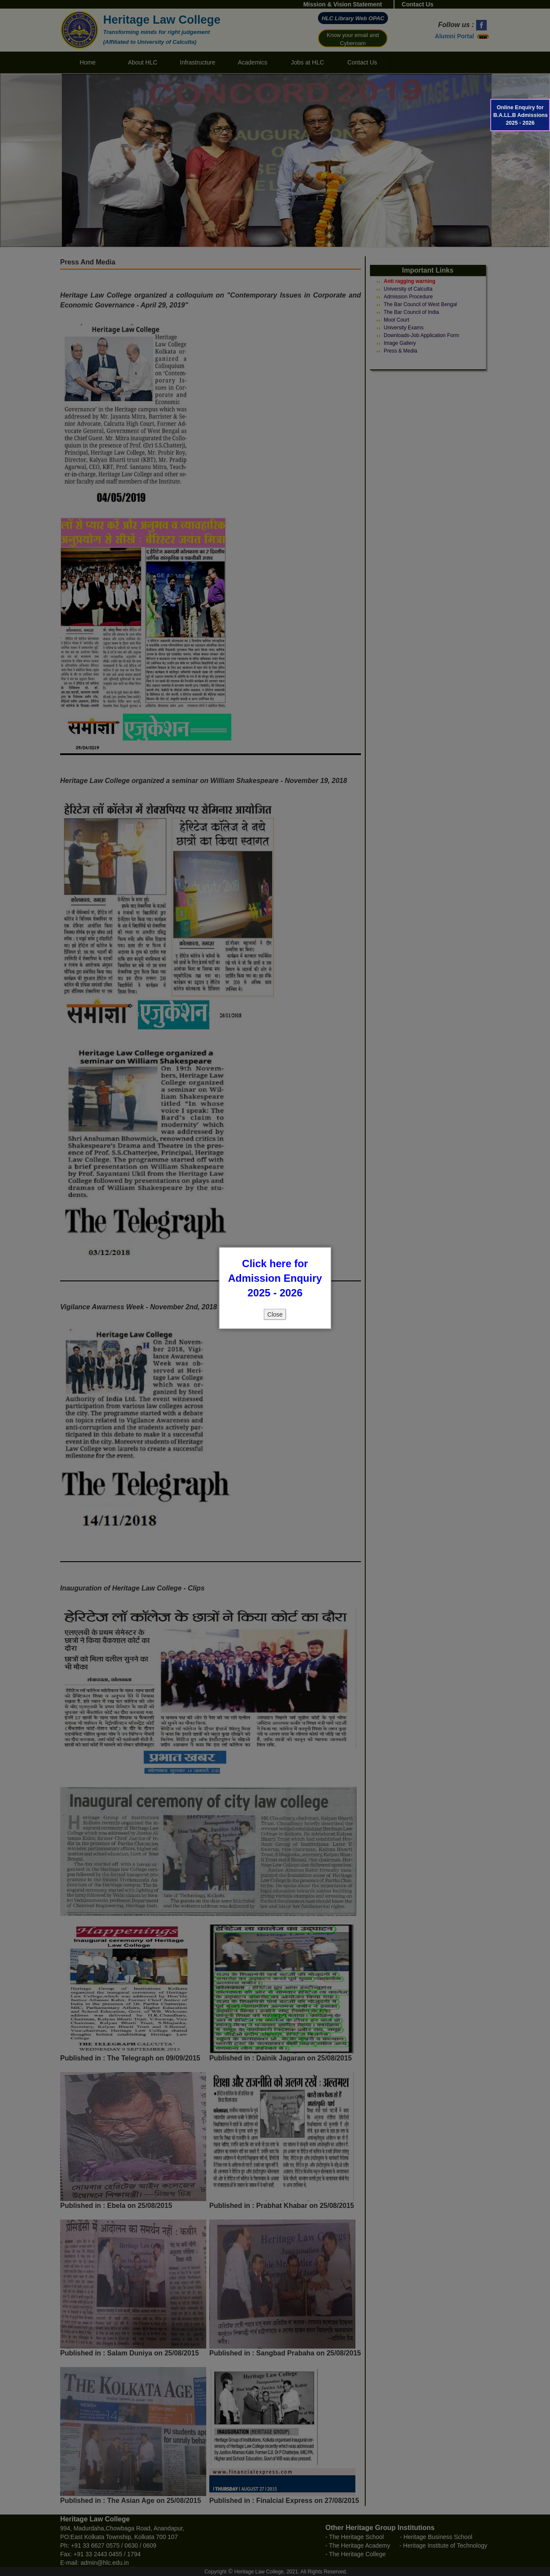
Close (275, 1314)
